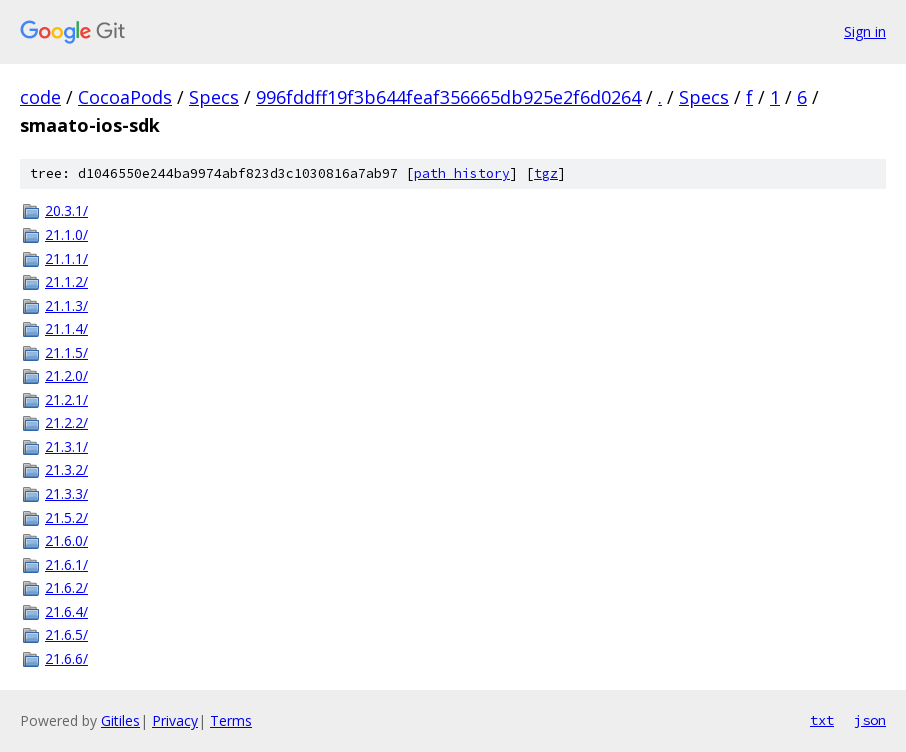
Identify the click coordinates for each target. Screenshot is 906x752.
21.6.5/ (66, 634)
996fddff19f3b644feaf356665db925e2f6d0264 (448, 97)
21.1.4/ (66, 328)
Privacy (175, 720)
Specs (214, 97)
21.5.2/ (66, 517)
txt (822, 720)
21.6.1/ (66, 564)
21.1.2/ (66, 281)
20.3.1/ (66, 210)
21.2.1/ (66, 399)
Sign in (865, 31)
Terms (231, 720)
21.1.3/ (66, 305)
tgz (546, 173)
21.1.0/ (66, 234)
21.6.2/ (66, 587)
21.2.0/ (66, 375)
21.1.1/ (66, 258)
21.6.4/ (66, 611)
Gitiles (120, 720)
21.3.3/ (66, 493)
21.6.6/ (66, 658)
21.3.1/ (66, 446)
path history (462, 173)
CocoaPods (125, 97)
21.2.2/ (66, 422)
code (40, 97)
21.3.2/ (66, 469)
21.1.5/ (66, 352)
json (870, 720)
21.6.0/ (66, 540)
